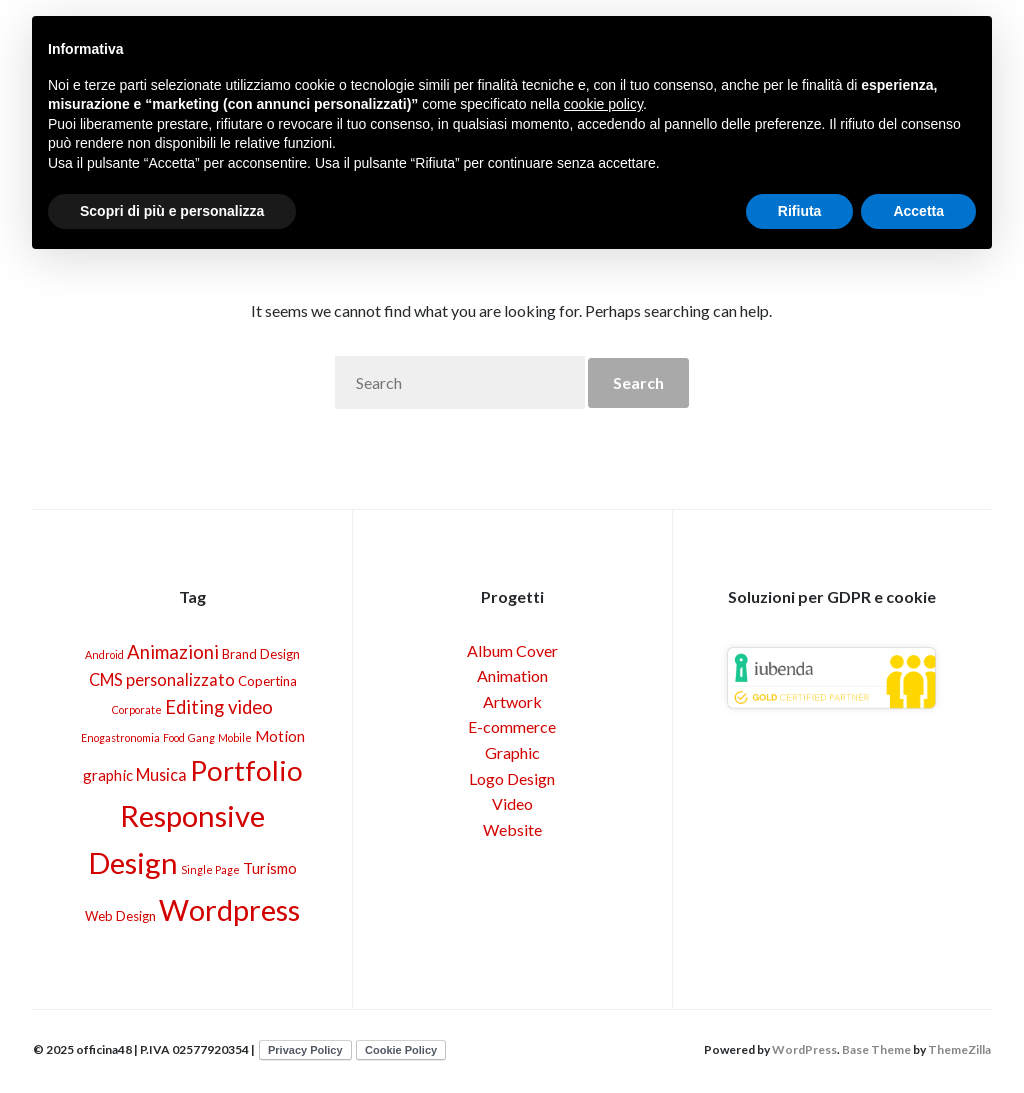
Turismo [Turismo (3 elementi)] (270, 868)
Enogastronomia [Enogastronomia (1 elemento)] (120, 737)
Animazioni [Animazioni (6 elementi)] (173, 652)
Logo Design (512, 778)
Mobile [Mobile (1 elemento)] (235, 737)
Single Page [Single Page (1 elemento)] (210, 869)
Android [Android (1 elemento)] (104, 654)
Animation (512, 675)
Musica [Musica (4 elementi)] (161, 774)
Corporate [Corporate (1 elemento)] (137, 709)
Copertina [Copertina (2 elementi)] (267, 681)
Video (512, 803)
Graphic (512, 752)
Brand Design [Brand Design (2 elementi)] (261, 654)
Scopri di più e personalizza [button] (172, 211)
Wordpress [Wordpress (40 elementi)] (229, 909)
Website (512, 829)
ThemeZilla (959, 1049)
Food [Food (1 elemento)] (174, 737)
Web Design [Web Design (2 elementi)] (120, 916)
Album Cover (512, 650)
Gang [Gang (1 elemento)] (201, 737)
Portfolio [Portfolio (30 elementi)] (246, 770)
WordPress (804, 1049)
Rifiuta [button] (800, 211)
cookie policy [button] (603, 104)
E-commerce (512, 726)
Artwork (512, 701)
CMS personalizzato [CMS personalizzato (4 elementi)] (162, 679)
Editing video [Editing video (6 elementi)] (219, 707)
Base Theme (876, 1049)
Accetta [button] (918, 211)
